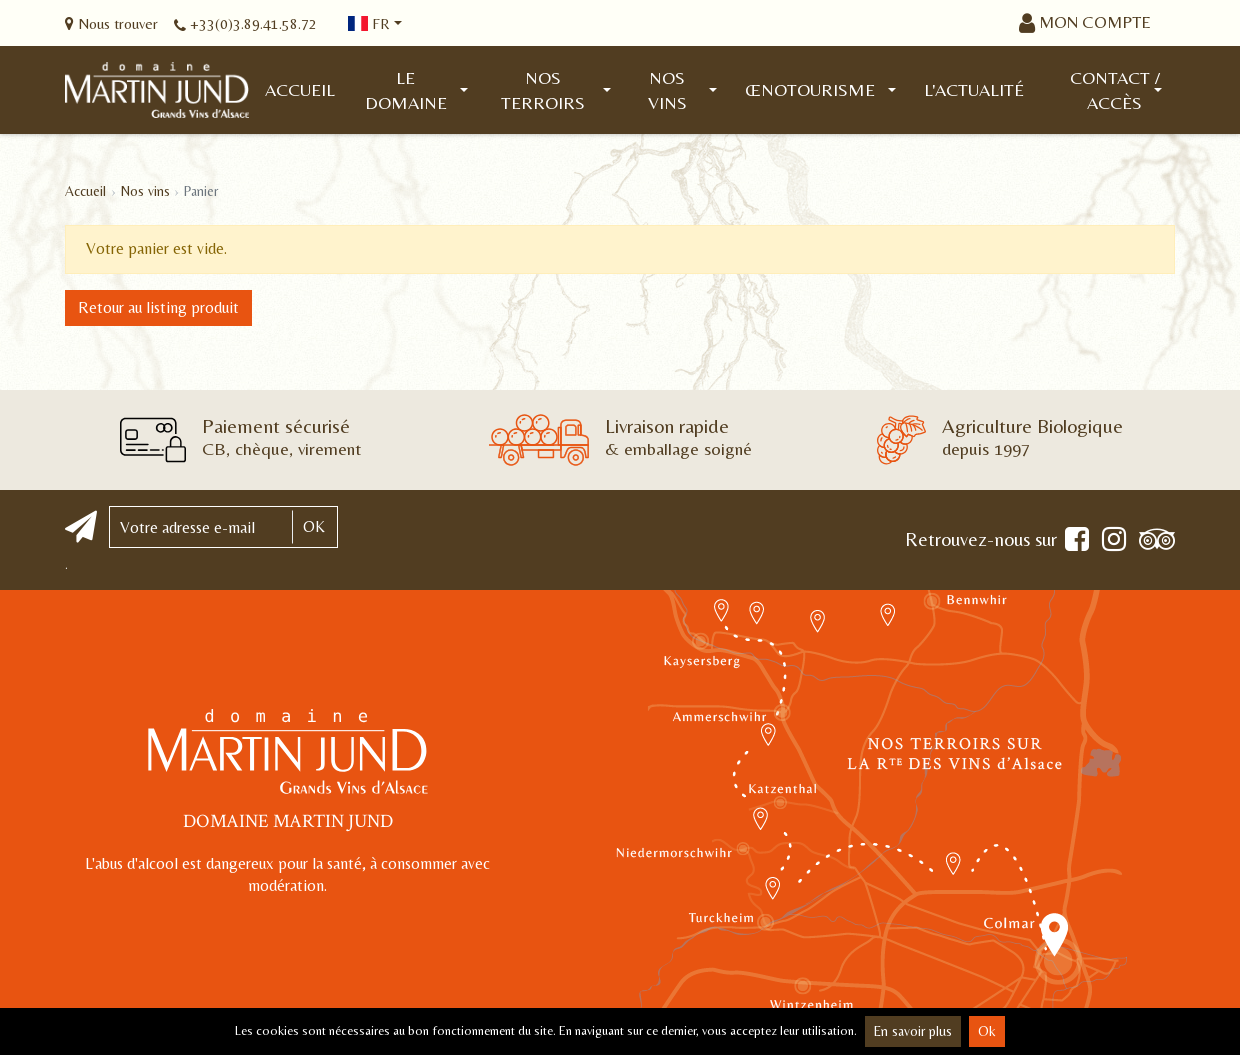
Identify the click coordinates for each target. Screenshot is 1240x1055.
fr (369, 23)
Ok (987, 1031)
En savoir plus (913, 1031)
